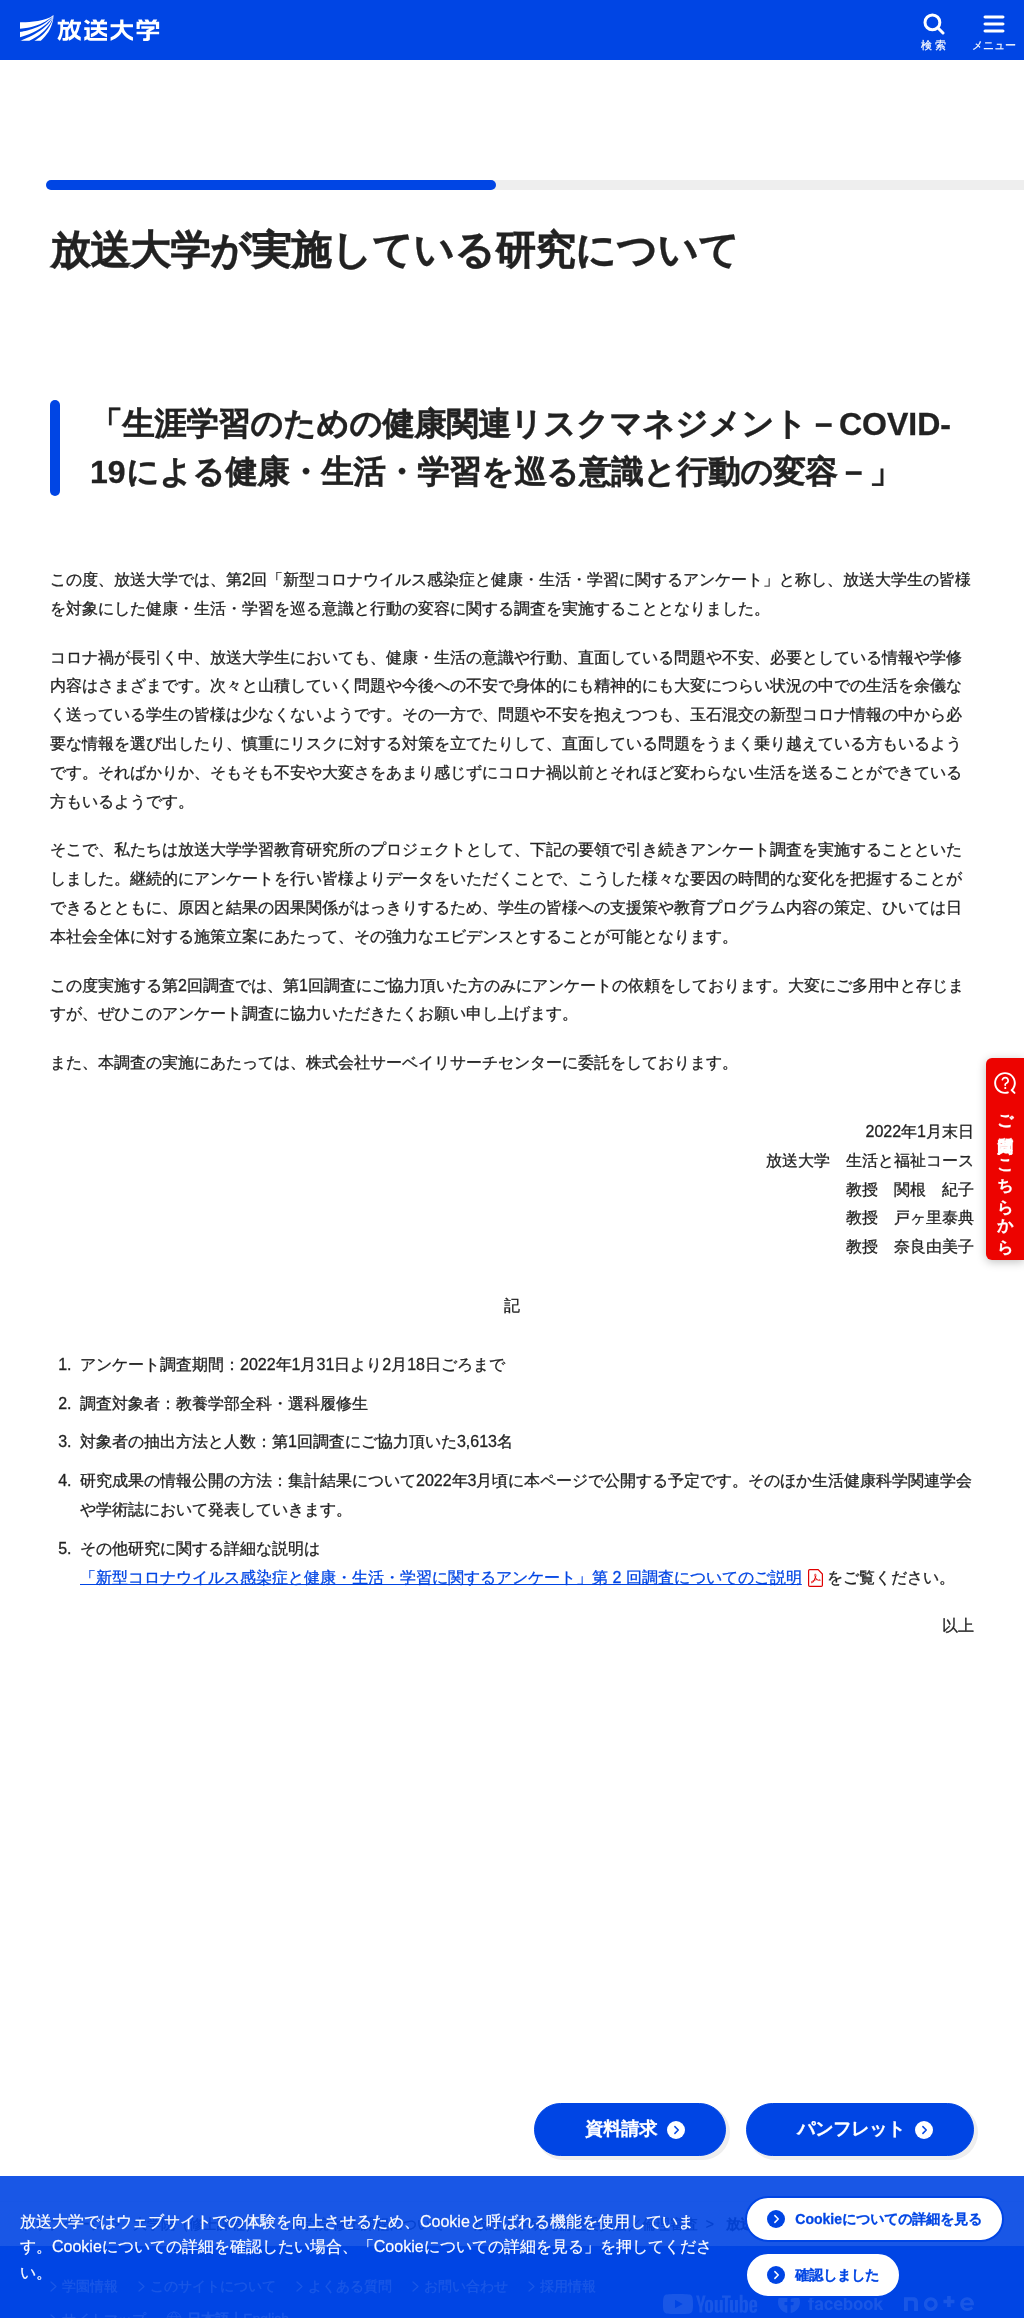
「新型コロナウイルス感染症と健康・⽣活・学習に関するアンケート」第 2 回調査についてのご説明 (451, 1577)
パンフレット (865, 2129)
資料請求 (635, 2129)
